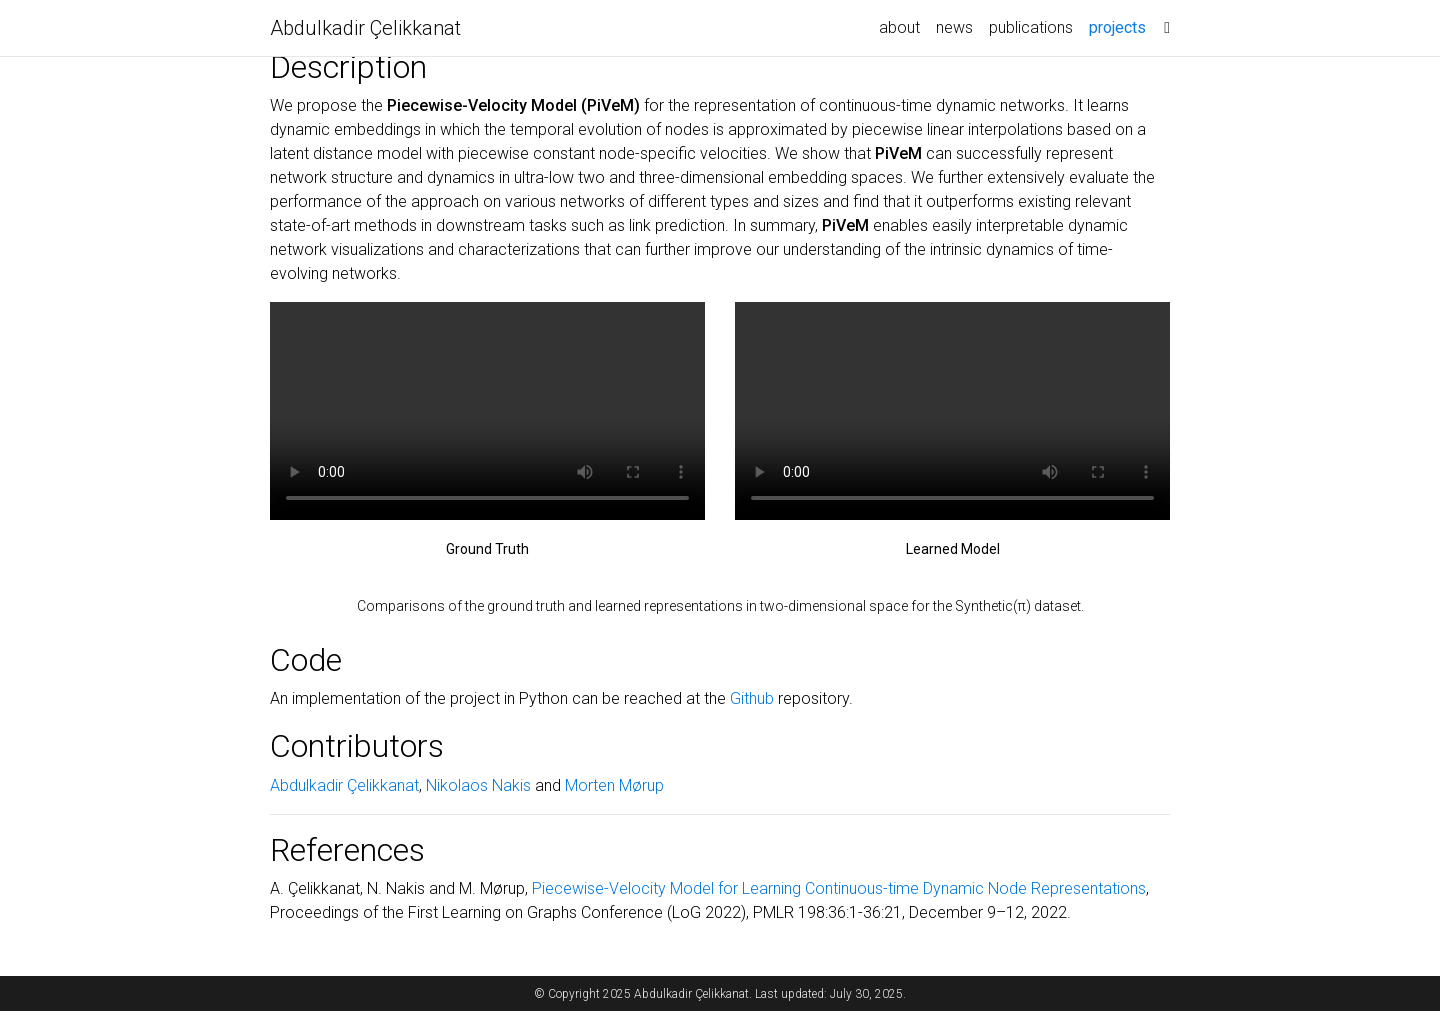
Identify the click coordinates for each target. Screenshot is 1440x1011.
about (899, 27)
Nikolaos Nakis (478, 785)
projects (1121, 26)
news (954, 27)
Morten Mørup (614, 785)
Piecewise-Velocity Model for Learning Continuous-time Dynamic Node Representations (839, 888)
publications (1031, 27)
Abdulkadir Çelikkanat (365, 28)
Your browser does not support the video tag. (487, 411)
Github (752, 698)
